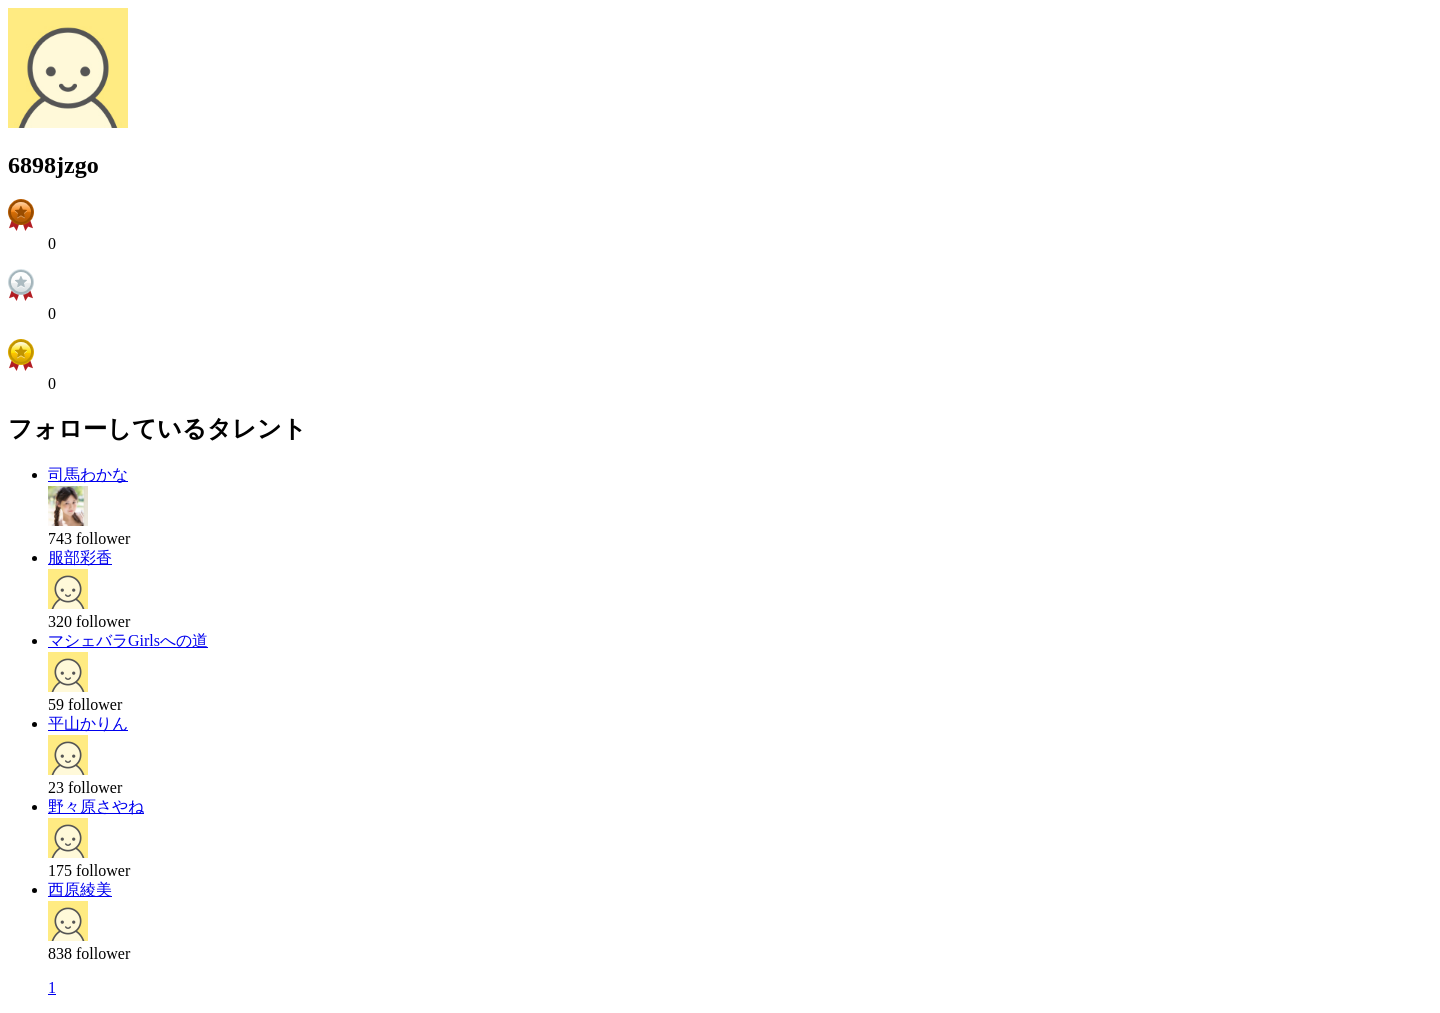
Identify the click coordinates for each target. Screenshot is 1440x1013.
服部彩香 (80, 557)
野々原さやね (96, 806)
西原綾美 (80, 889)
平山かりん (88, 723)
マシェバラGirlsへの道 (128, 640)
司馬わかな (88, 474)
